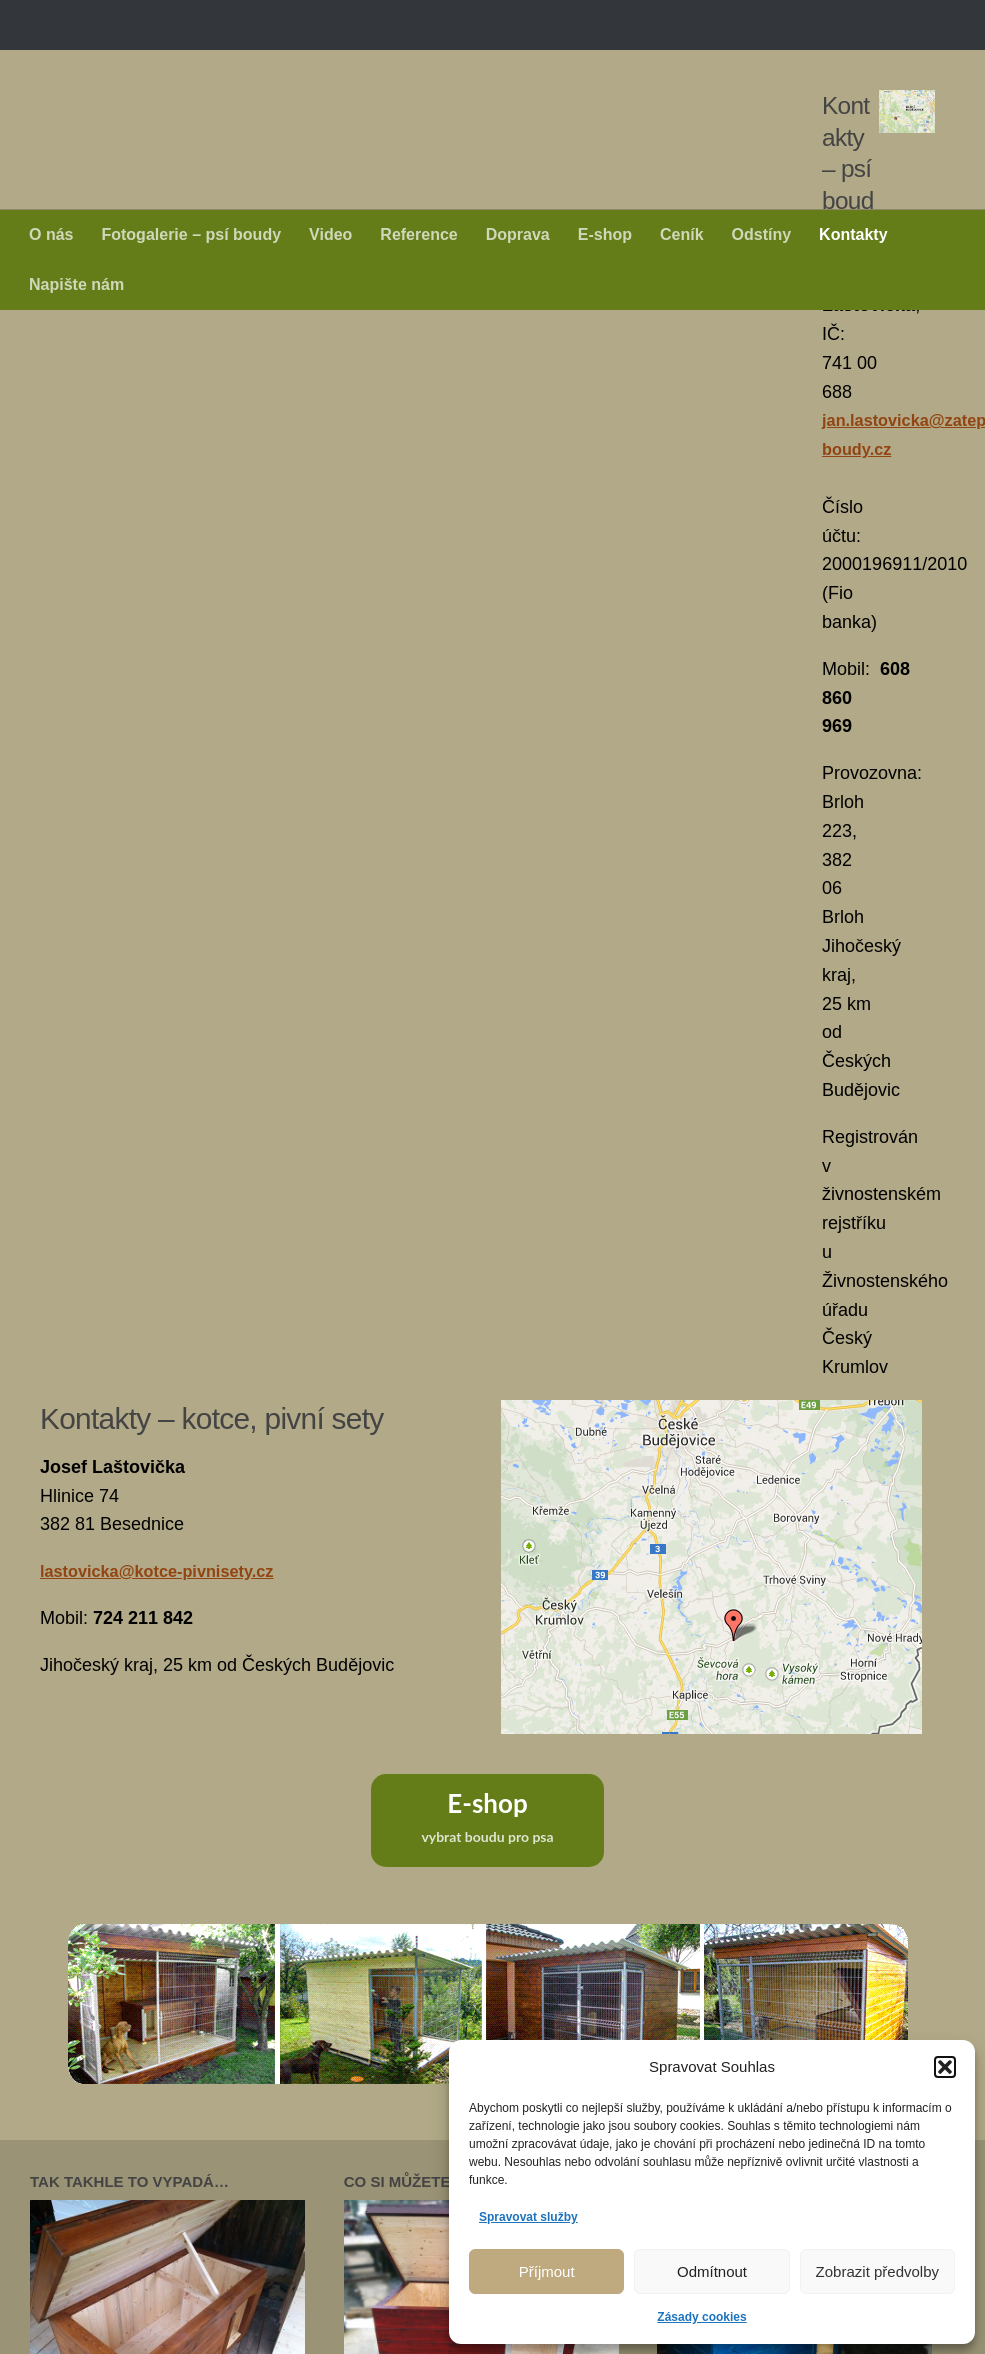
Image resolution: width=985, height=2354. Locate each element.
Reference (418, 234)
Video (330, 234)
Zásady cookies (701, 2317)
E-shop (605, 234)
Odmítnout (712, 2271)
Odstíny (762, 234)
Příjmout (547, 2271)
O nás (51, 234)
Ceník (682, 234)
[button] (945, 2067)
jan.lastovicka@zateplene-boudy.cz (190, 446)
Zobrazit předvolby (877, 2271)
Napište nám (76, 284)
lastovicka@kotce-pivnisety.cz (169, 905)
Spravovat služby (528, 2217)
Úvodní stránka (91, 2181)
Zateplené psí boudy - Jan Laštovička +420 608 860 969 (436, 64)
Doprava (518, 234)
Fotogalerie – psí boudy (191, 234)
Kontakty (853, 234)
